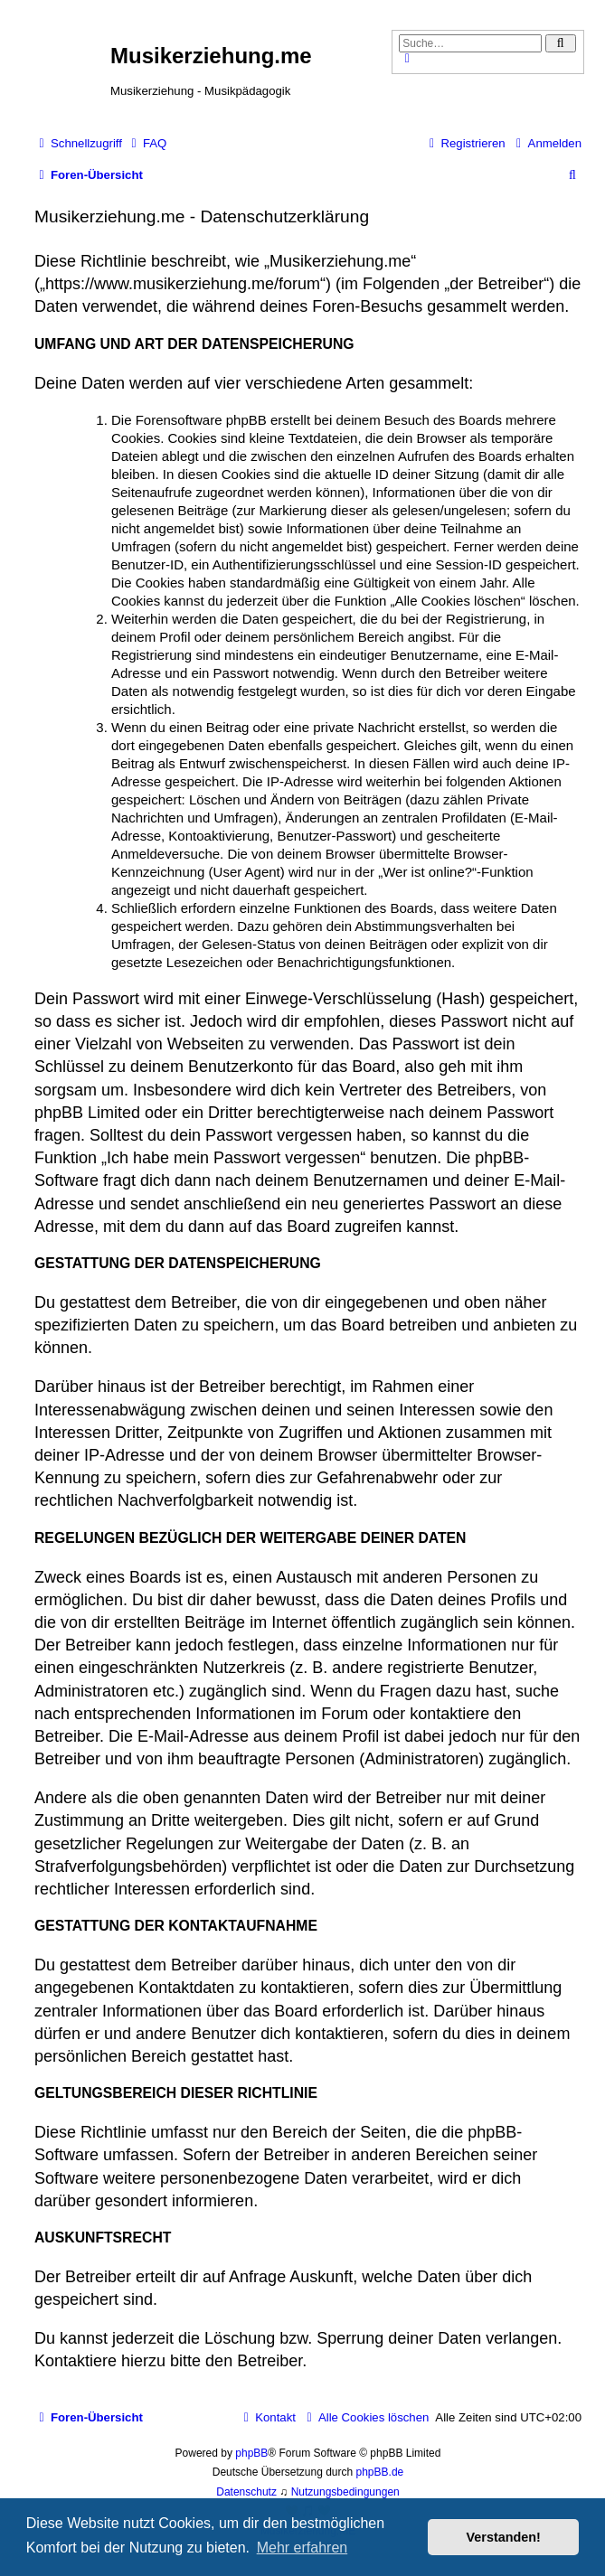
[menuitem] (146, 143)
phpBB (251, 2453)
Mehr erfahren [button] (302, 2547)
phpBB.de (380, 2472)
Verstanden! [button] (504, 2537)
